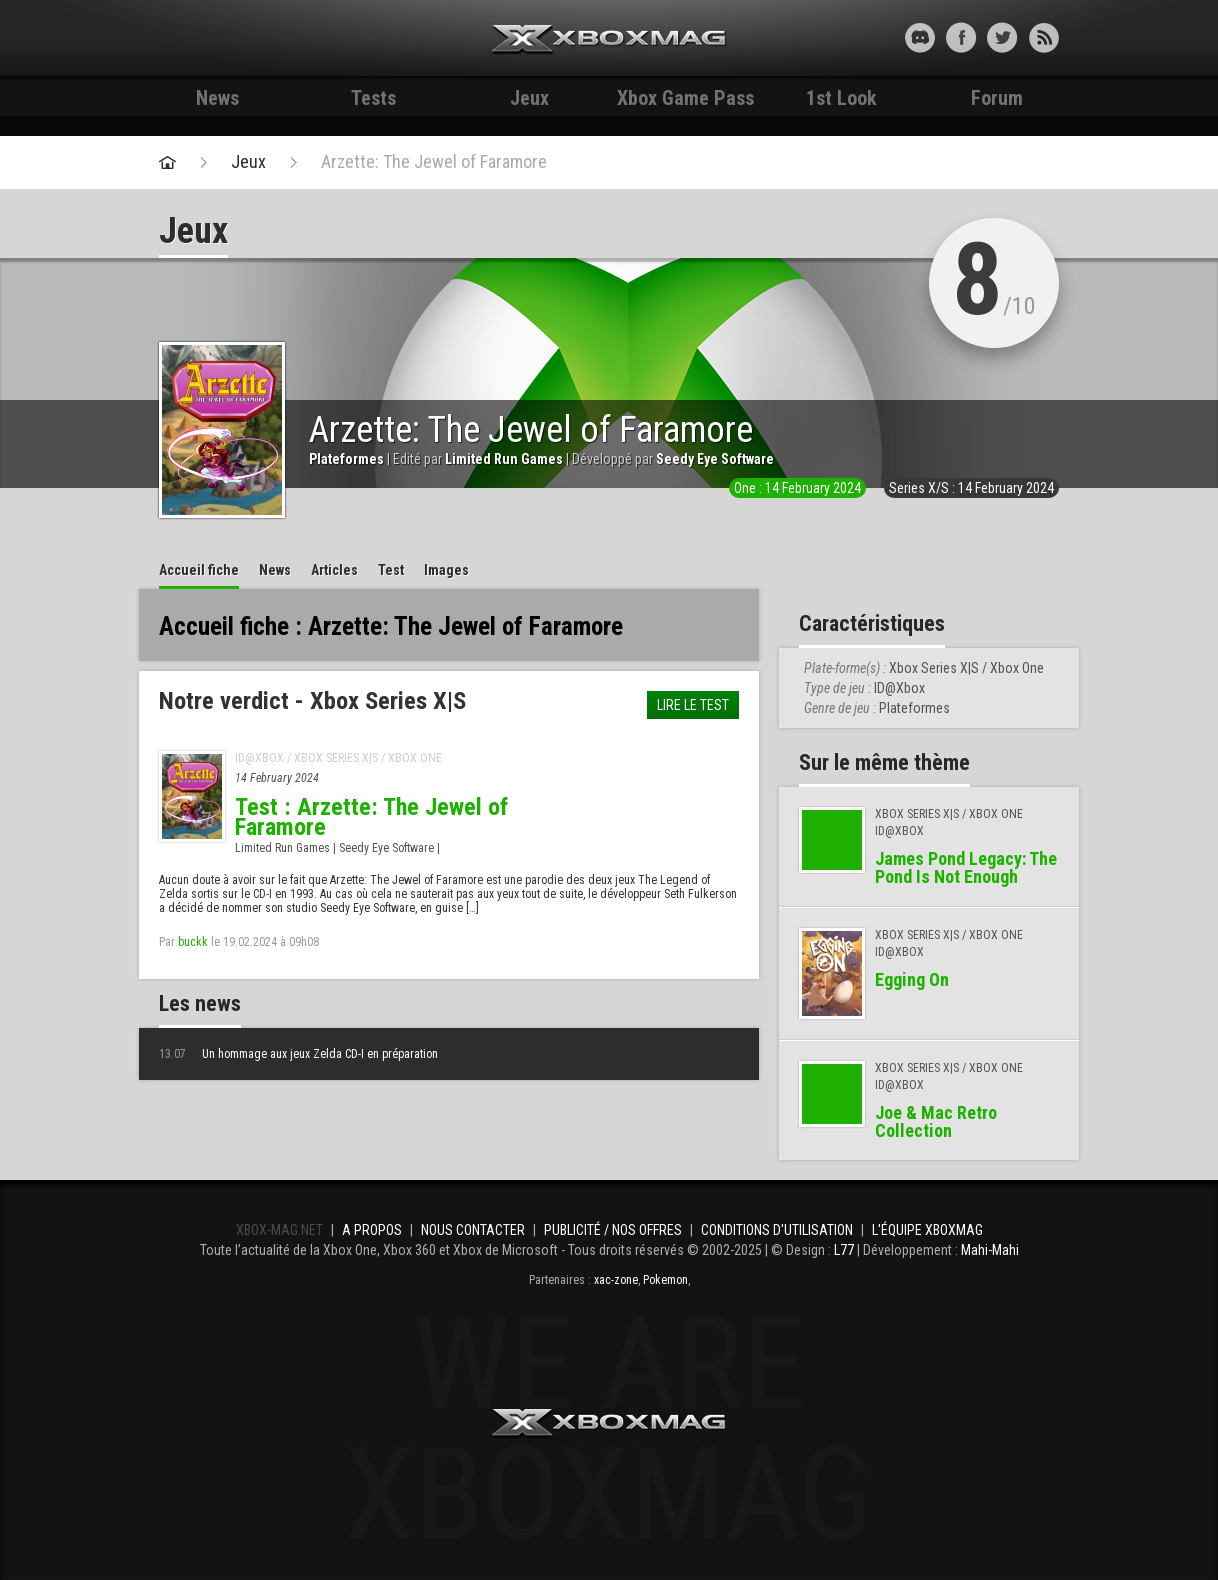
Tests (373, 98)
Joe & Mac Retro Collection (936, 1121)
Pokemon (665, 1280)
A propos (372, 1230)
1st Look (841, 98)
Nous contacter (473, 1230)
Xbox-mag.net (609, 40)
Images (446, 570)
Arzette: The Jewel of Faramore (434, 162)
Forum (997, 98)
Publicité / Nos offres (613, 1230)
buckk (193, 942)
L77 (844, 1250)
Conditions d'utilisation (777, 1230)
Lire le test (693, 705)
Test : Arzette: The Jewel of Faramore (371, 817)
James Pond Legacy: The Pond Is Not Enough (966, 867)
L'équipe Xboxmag (927, 1230)
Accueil (199, 570)
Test (391, 570)
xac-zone (616, 1280)
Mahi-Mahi (990, 1250)
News (217, 98)
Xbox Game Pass (685, 98)
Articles (334, 570)
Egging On (912, 979)
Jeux (529, 98)
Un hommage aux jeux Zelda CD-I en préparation (298, 1054)
